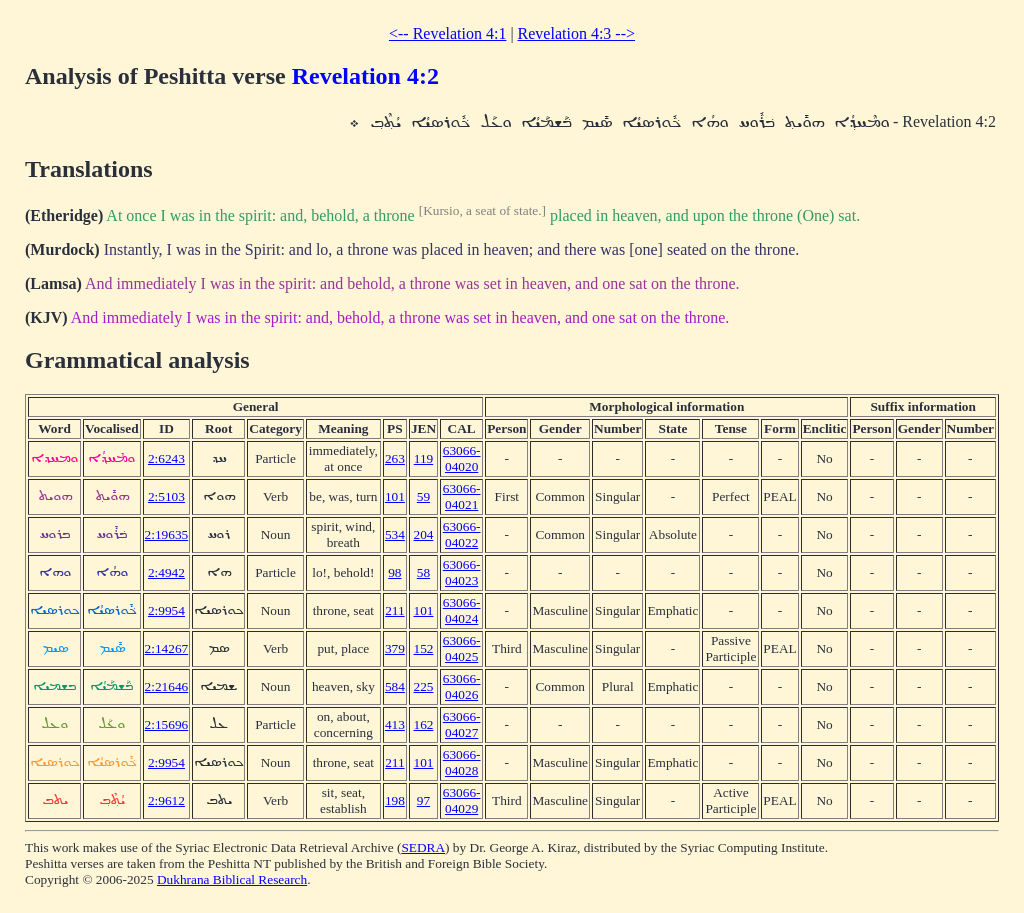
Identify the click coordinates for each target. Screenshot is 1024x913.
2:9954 (166, 610)
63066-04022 (462, 534)
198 (395, 800)
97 (423, 800)
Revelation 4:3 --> (576, 33)
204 (423, 534)
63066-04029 (462, 800)
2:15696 (167, 724)
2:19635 (167, 534)
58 (423, 572)
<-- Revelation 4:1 (447, 33)
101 (395, 496)
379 (395, 648)
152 (423, 648)
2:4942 (166, 572)
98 (394, 572)
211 (395, 610)
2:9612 (166, 800)
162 (423, 724)
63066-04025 (462, 648)
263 (395, 458)
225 (423, 686)
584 (395, 686)
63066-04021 (462, 496)
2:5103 (166, 496)
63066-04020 (462, 458)
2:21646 (167, 686)
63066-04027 (462, 724)
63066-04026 (462, 686)
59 (423, 496)
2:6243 (166, 458)
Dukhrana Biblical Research (232, 879)
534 (395, 534)
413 (395, 724)
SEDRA (423, 847)
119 (424, 458)
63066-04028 (462, 762)
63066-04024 (462, 610)
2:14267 (167, 648)
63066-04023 (462, 572)
